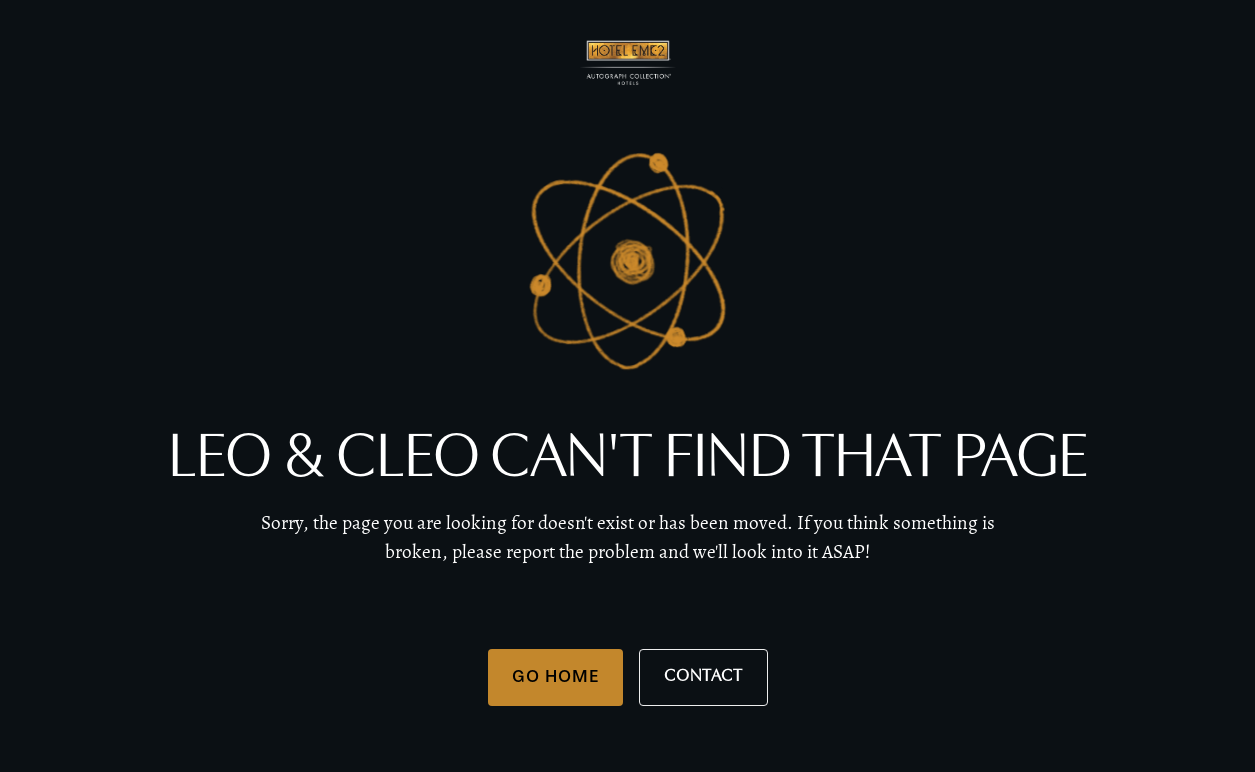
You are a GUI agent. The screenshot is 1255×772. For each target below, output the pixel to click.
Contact (703, 676)
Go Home (555, 676)
